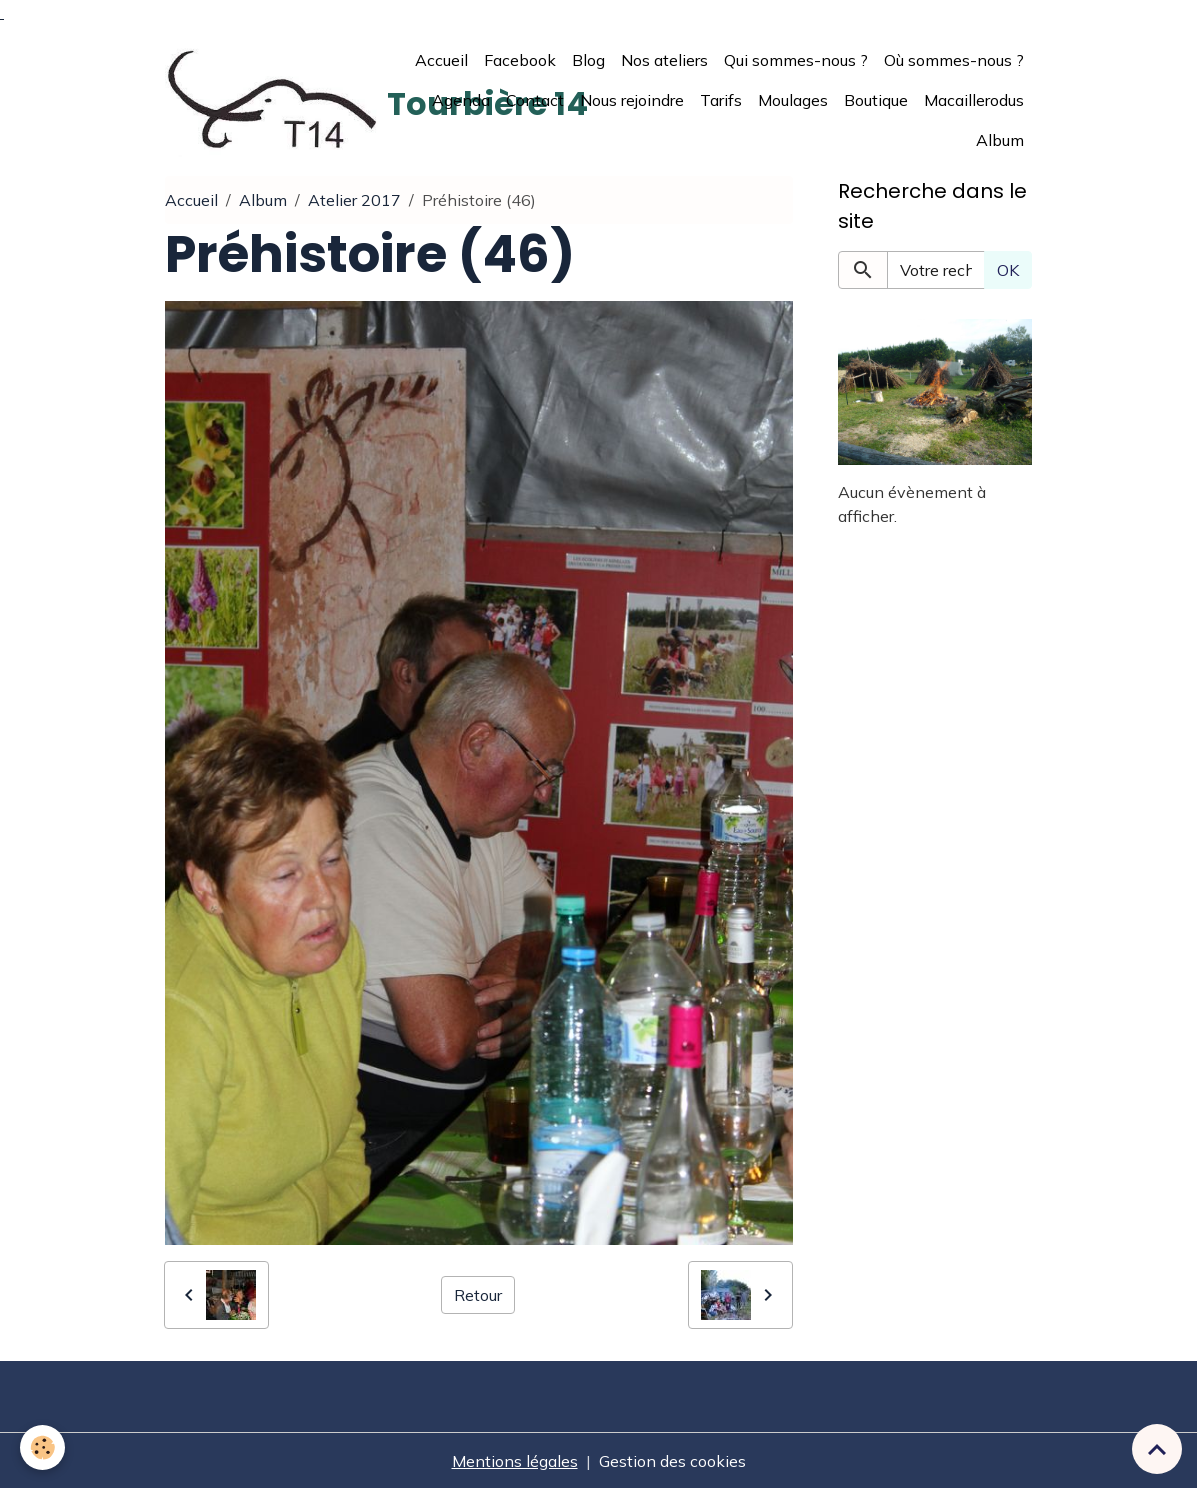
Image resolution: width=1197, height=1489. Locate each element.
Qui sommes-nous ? (796, 60)
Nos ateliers (664, 60)
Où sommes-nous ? (954, 60)
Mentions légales (515, 1461)
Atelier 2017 (354, 200)
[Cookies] (42, 1447)
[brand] (272, 99)
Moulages (793, 100)
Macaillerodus (974, 100)
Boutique (876, 100)
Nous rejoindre (632, 100)
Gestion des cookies (672, 1461)
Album (1000, 140)
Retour (478, 1295)
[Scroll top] (1157, 1449)
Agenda (461, 100)
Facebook (520, 60)
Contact (535, 100)
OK (1008, 270)
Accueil (441, 60)
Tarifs (721, 100)
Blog (588, 60)
